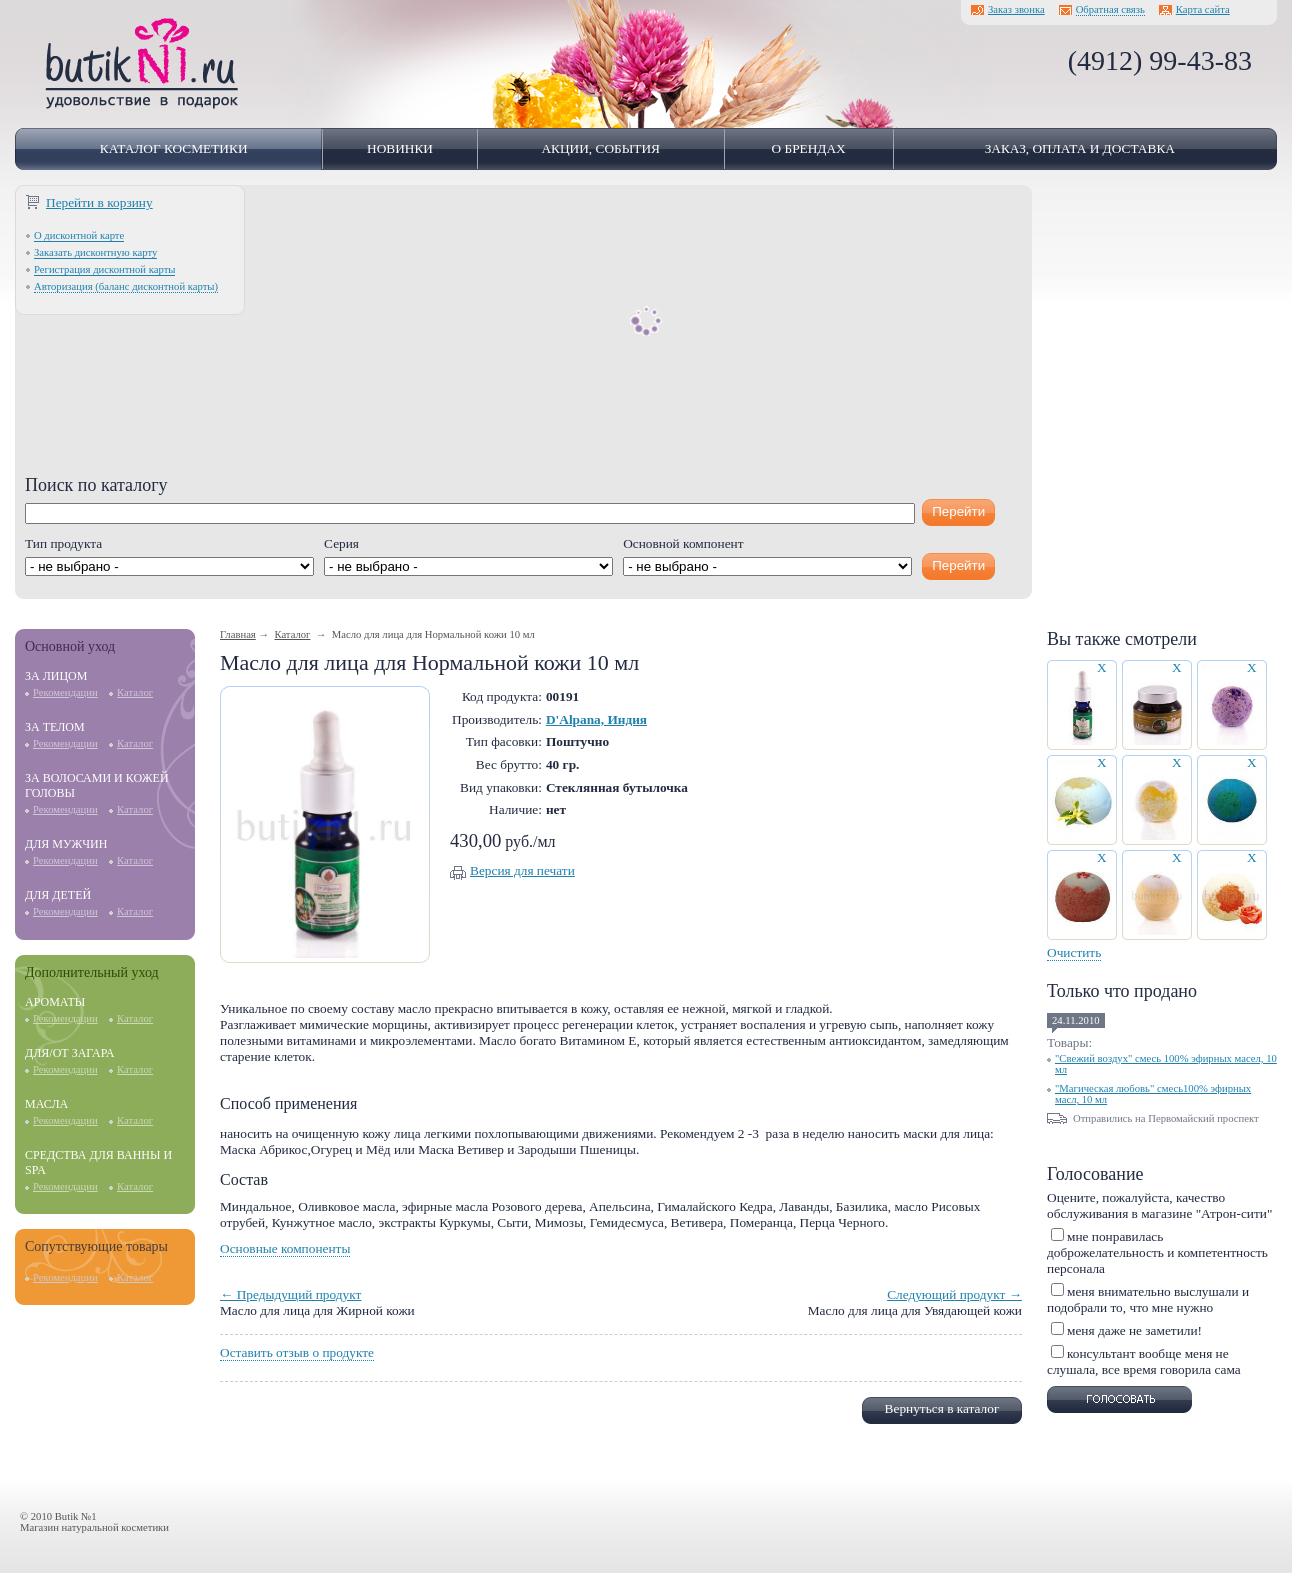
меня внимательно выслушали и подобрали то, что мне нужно (1148, 1299)
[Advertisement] (523, 335)
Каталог (135, 692)
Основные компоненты (285, 1248)
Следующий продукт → (954, 1294)
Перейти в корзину (99, 202)
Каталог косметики (174, 148)
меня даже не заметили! (1134, 1330)
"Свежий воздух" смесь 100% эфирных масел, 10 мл (1166, 1064)
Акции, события (600, 148)
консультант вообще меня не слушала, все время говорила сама (1144, 1361)
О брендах (809, 148)
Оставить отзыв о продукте (297, 1352)
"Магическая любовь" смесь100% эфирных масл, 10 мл (1153, 1094)
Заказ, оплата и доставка (1080, 148)
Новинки (400, 148)
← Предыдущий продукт (290, 1294)
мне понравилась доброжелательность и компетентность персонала (1157, 1252)
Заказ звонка (1016, 9)
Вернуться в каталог (942, 1408)
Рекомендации (65, 692)
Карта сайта (1203, 9)
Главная (238, 634)
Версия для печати (522, 870)
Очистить (1074, 952)
